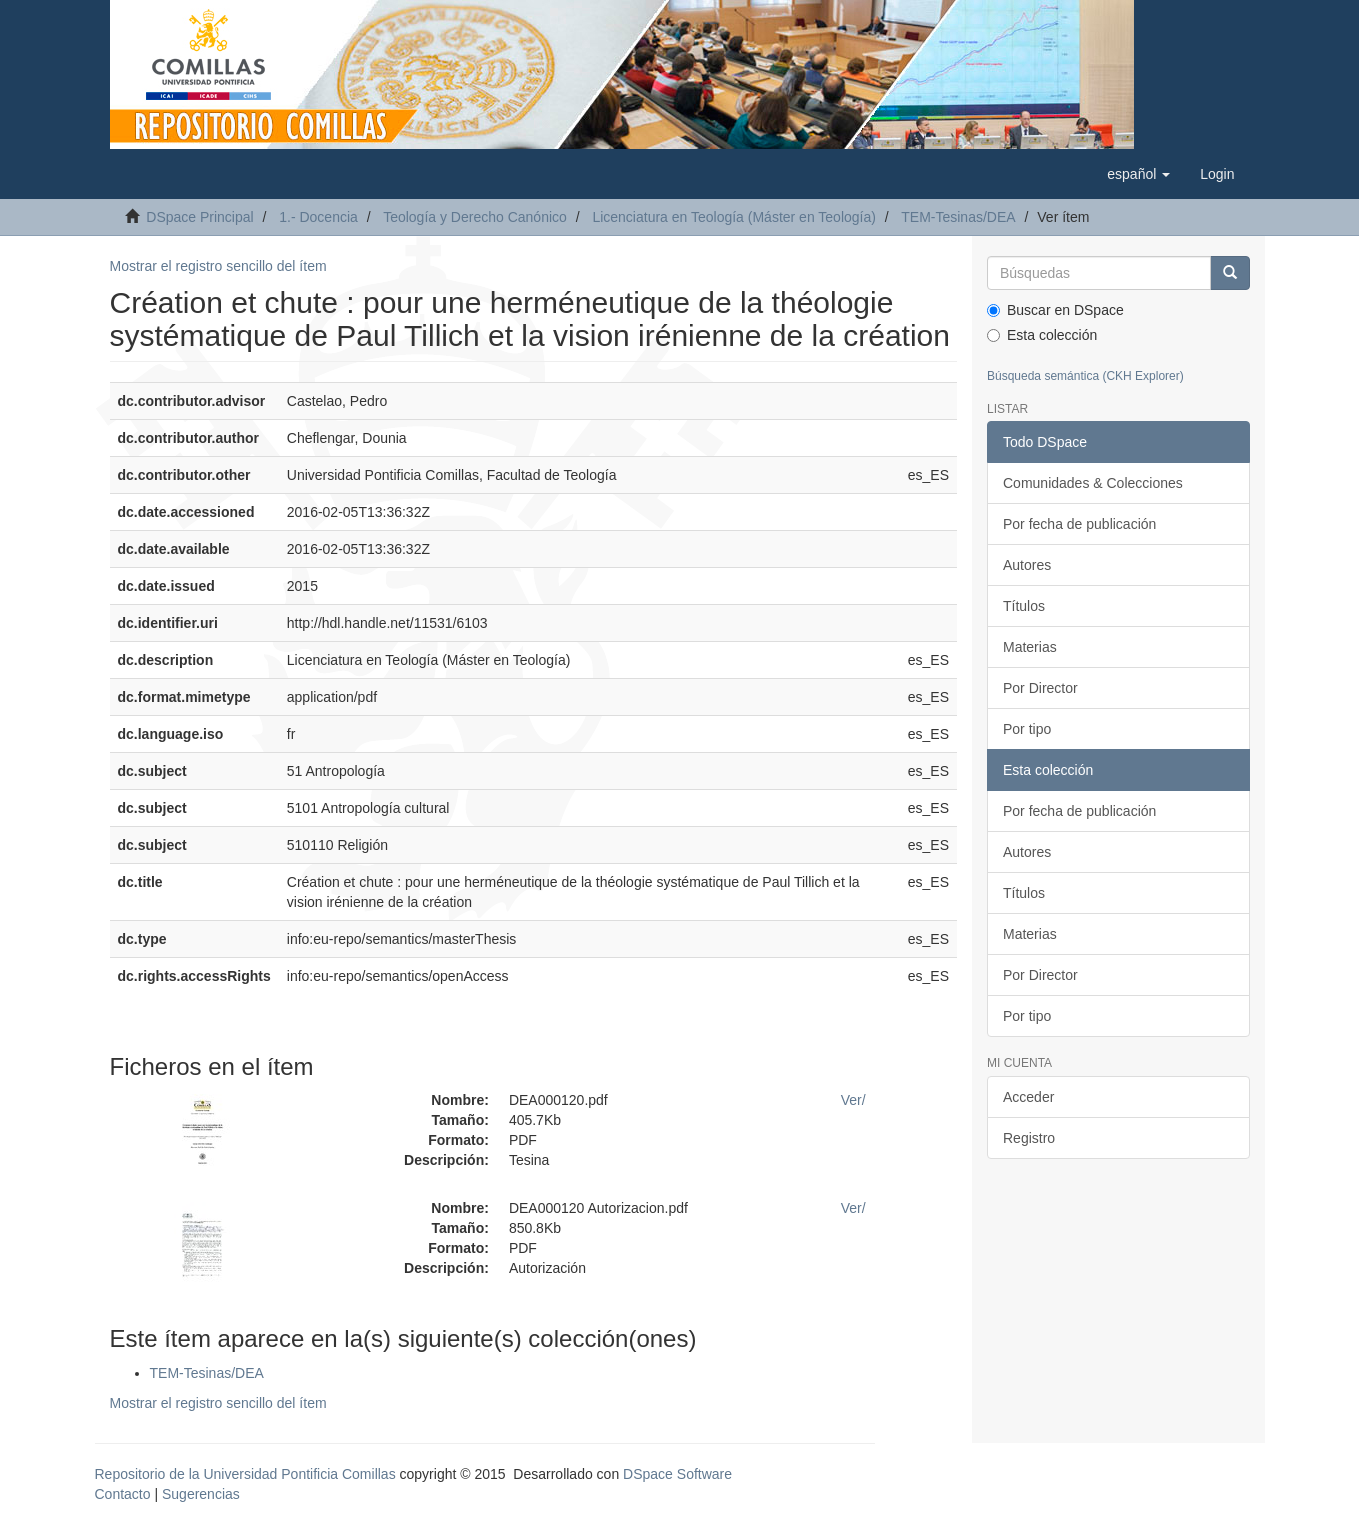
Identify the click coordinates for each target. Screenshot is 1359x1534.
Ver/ (853, 1100)
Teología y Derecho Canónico (475, 217)
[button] (1138, 174)
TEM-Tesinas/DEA (958, 217)
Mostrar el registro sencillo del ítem (218, 266)
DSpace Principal (199, 217)
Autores (1027, 565)
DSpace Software (677, 1474)
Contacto (123, 1494)
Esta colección (1042, 335)
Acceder (1028, 1097)
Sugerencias (201, 1494)
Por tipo (1027, 729)
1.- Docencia (318, 217)
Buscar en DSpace (1055, 310)
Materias (1030, 647)
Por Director (1040, 688)
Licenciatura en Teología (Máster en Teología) (734, 217)
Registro (1029, 1138)
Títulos (1024, 606)
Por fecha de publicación (1079, 524)
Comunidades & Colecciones (1093, 483)
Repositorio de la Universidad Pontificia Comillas (245, 1474)
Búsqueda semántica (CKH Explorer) (1085, 376)
